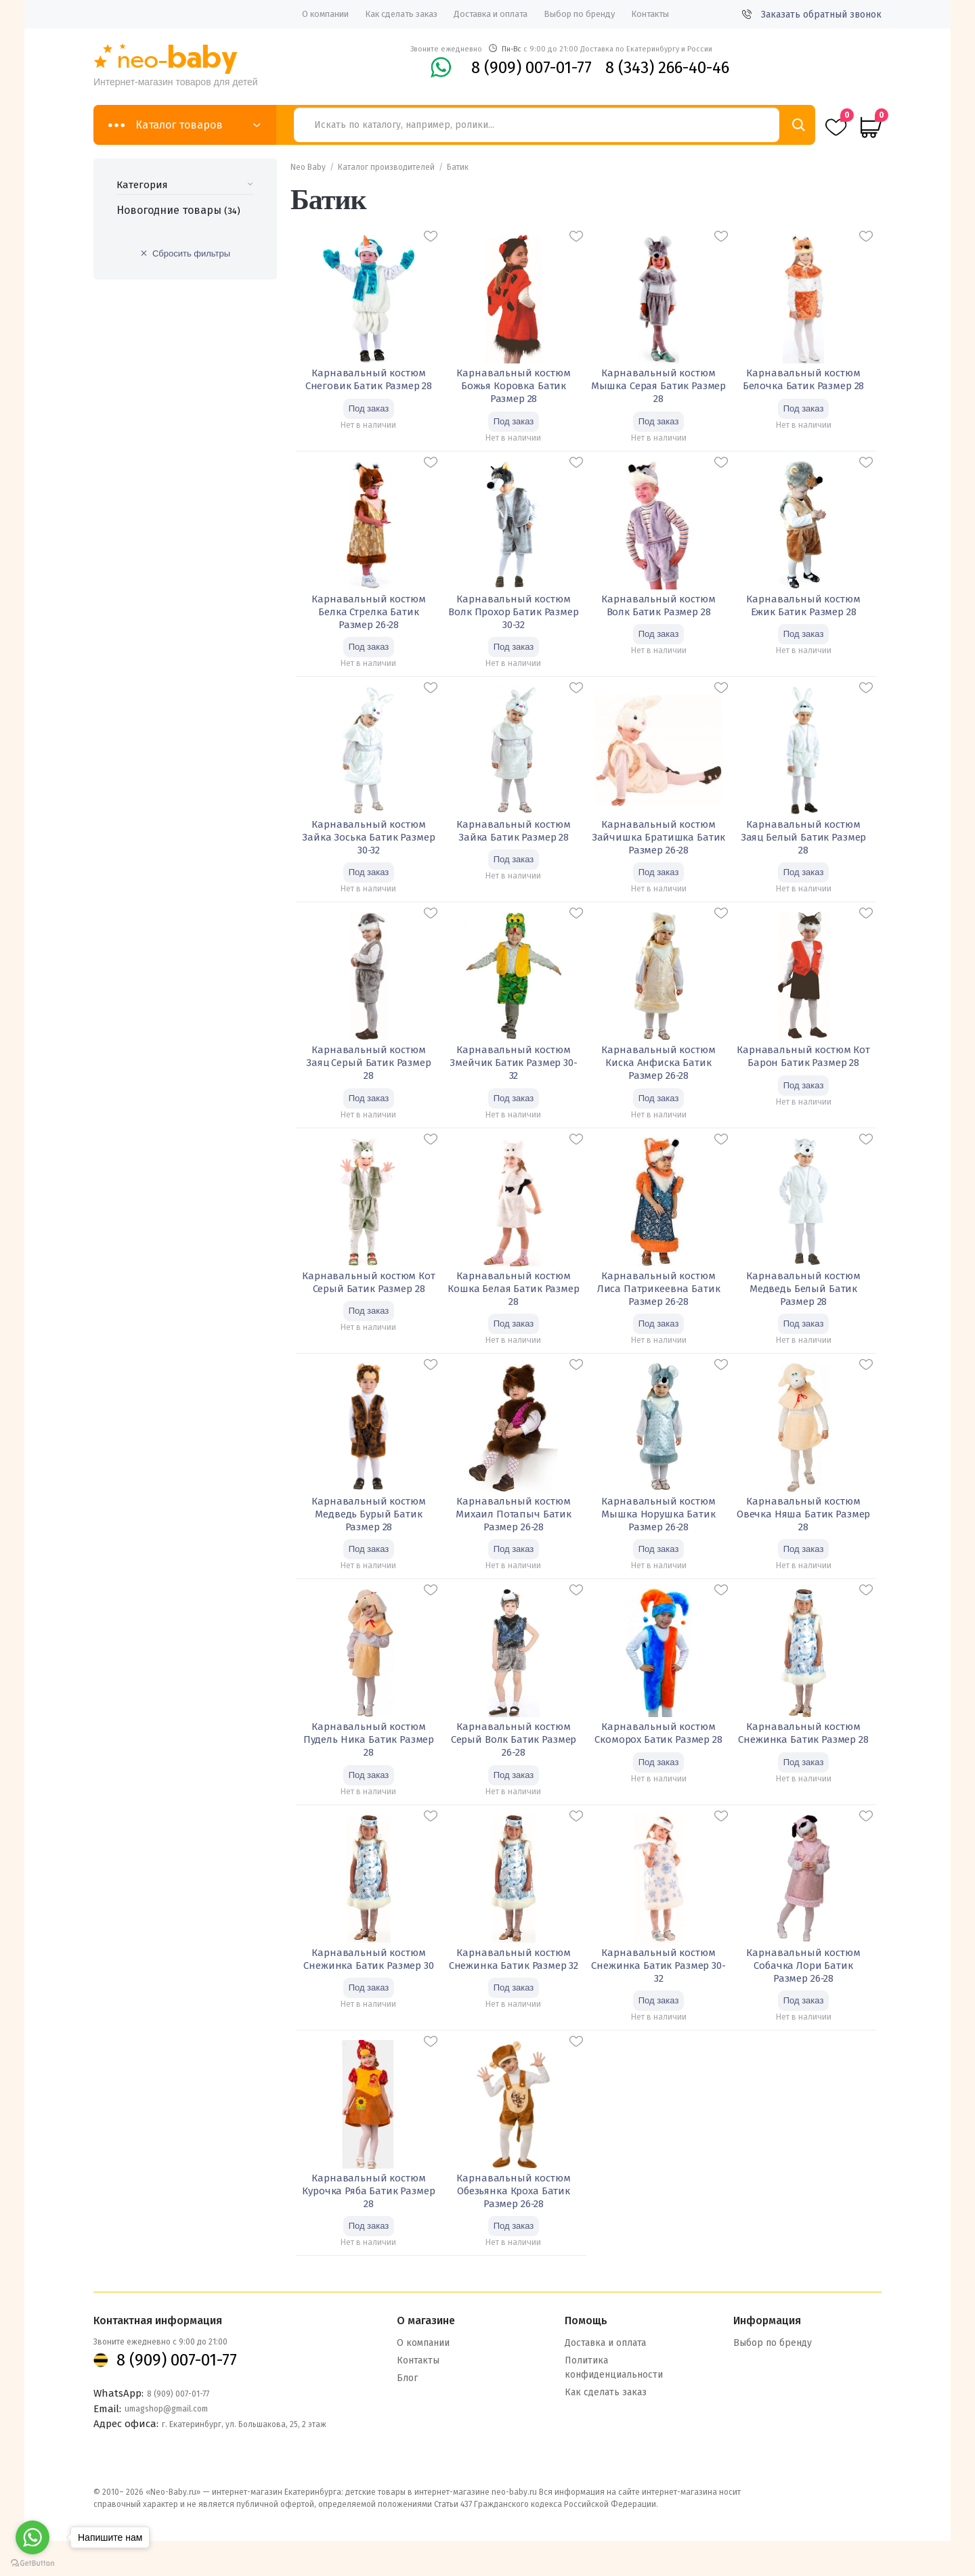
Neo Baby (308, 167)
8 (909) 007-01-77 (531, 67)
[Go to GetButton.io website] (32, 2563)
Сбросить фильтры (191, 253)
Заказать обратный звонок (812, 14)
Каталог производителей (386, 167)
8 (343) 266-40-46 (667, 67)
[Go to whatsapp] (32, 2537)
